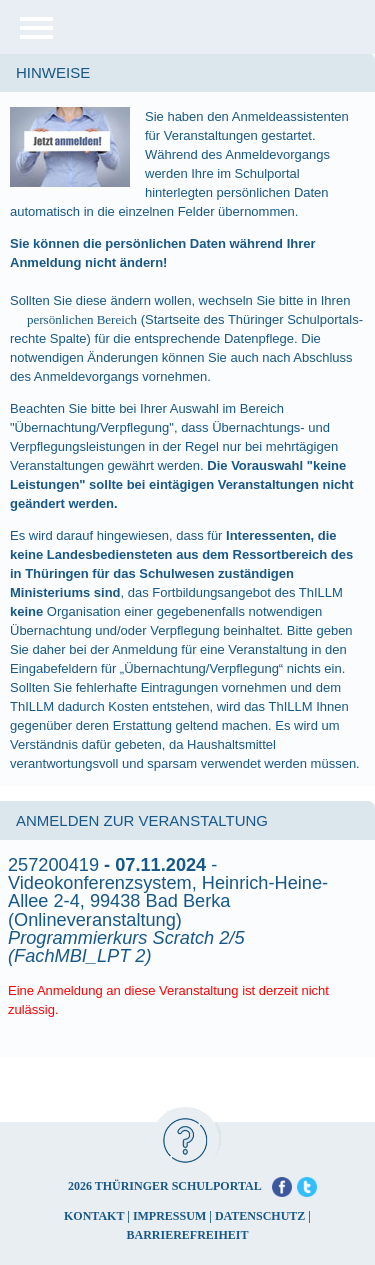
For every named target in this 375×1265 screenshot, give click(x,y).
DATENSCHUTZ (260, 1216)
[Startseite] (222, 27)
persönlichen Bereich (82, 319)
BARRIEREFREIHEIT (187, 1235)
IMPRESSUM (169, 1216)
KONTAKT (94, 1216)
